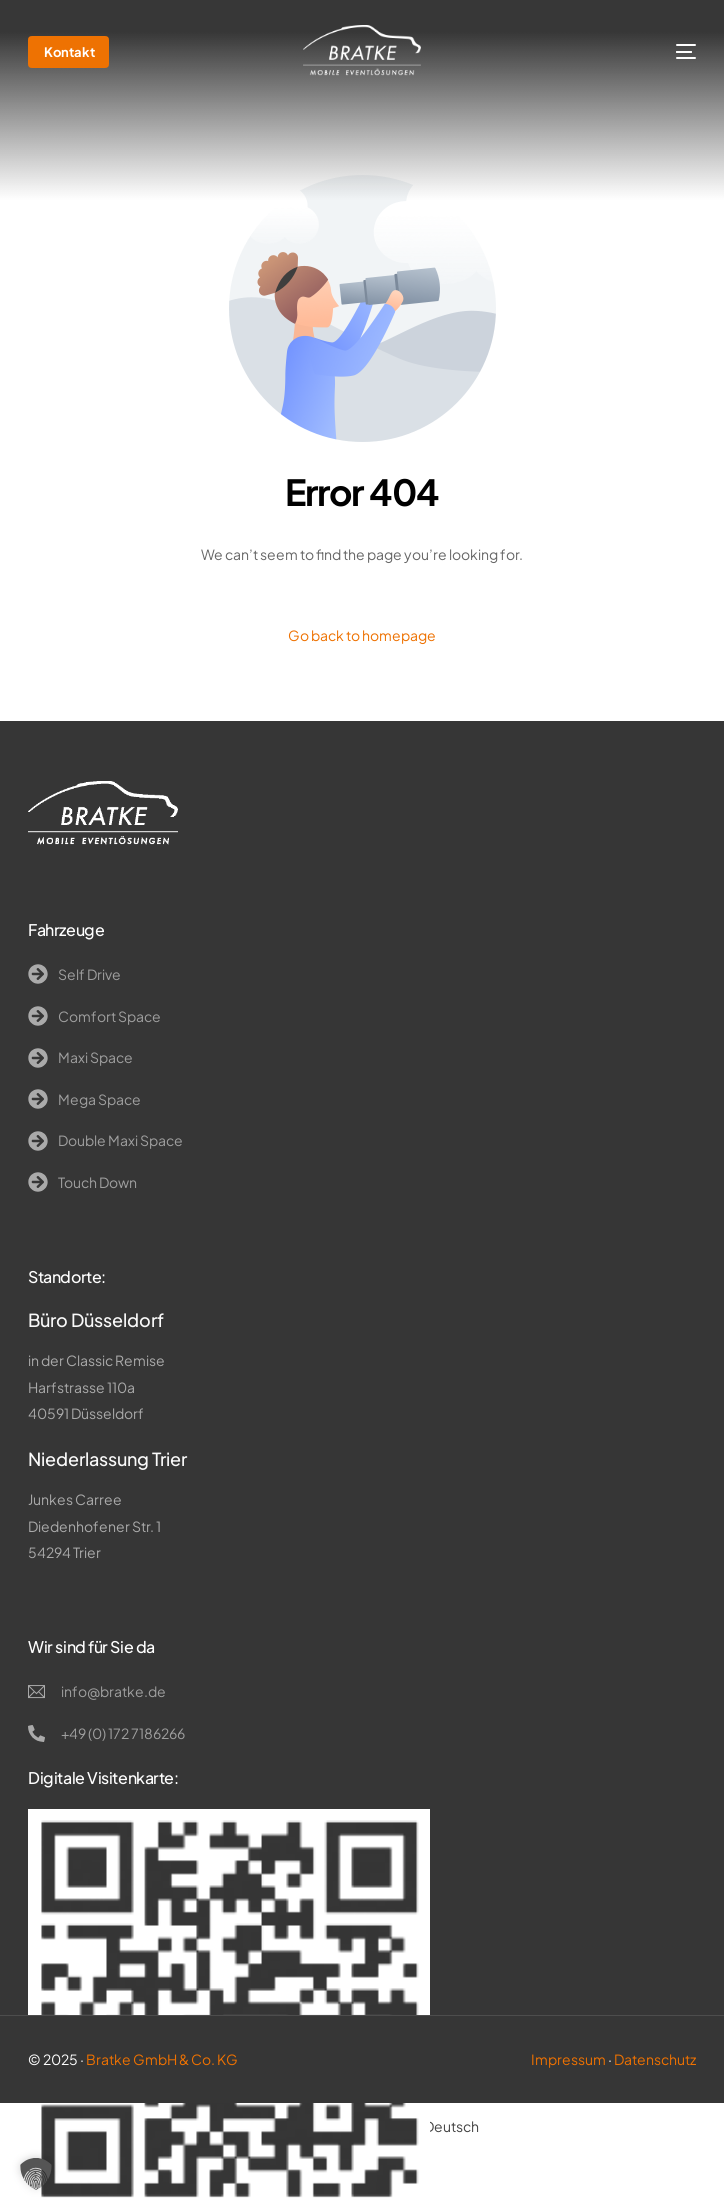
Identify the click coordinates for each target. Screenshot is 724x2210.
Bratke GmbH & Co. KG (162, 2059)
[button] (36, 2174)
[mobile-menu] (669, 52)
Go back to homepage (362, 635)
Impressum (568, 2059)
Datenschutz (655, 2059)
